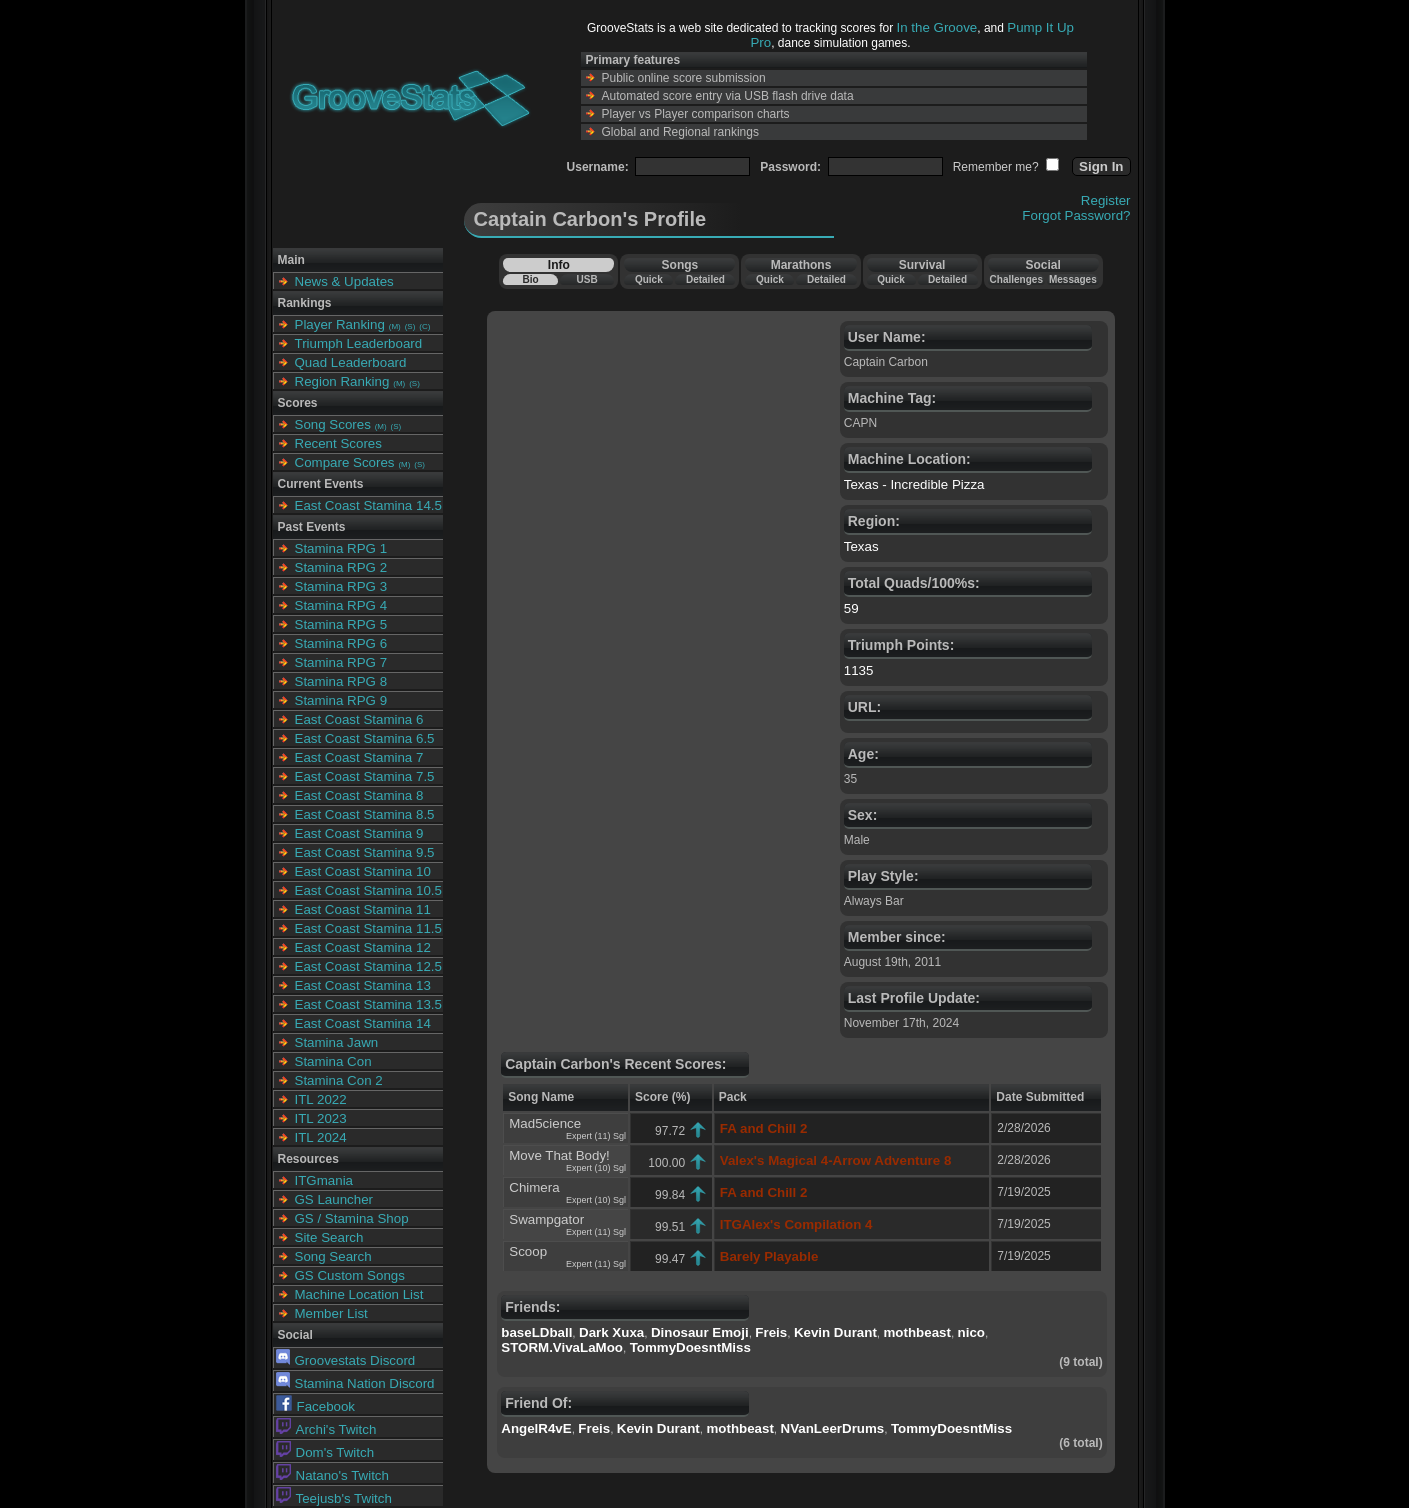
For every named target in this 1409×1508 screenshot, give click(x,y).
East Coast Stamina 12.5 (368, 966)
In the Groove (937, 27)
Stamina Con (333, 1061)
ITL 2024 (321, 1137)
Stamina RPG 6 (341, 643)
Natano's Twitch (332, 1475)
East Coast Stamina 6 (359, 719)
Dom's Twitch (325, 1452)
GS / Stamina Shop (352, 1218)
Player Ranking (340, 324)
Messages (1073, 279)
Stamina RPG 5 (341, 624)
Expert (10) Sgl (596, 1168)
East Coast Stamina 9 (359, 833)
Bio (530, 279)
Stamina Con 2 (339, 1080)
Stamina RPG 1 (341, 548)
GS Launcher (334, 1199)
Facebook (316, 1406)
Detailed (705, 279)
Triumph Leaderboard (359, 343)
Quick (649, 279)
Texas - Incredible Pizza (914, 484)
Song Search (333, 1256)
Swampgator (546, 1219)
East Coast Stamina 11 (363, 909)
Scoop (528, 1251)
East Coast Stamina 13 (363, 985)
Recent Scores (338, 443)
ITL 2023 (321, 1118)
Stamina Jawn (337, 1042)
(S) (410, 326)
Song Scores (333, 424)
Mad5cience (545, 1123)
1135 (859, 670)
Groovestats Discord (346, 1360)
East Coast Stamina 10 (363, 871)
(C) (424, 326)
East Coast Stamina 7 (359, 757)
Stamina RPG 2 (341, 567)
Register (1106, 200)
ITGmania (324, 1180)
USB (587, 279)
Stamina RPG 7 (341, 662)
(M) (395, 326)
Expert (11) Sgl (596, 1136)
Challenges (1016, 279)
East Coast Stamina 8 (359, 795)
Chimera (534, 1187)
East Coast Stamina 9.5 (365, 852)
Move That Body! (559, 1155)
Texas (861, 546)
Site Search (329, 1237)
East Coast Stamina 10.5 (368, 890)
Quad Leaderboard (351, 362)
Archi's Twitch (326, 1429)
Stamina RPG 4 (341, 605)
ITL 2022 (321, 1099)
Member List (331, 1313)
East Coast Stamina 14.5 (368, 505)
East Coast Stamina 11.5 (368, 928)
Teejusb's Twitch (334, 1498)
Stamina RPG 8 (341, 681)
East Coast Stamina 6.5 (365, 738)
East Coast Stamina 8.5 (365, 814)
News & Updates (344, 281)
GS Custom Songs (350, 1275)
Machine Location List (359, 1294)
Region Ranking (342, 381)
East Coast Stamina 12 (363, 947)
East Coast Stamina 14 (363, 1023)
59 (851, 608)
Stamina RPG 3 (341, 586)
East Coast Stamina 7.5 (365, 776)
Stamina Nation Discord (355, 1383)
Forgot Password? (1076, 215)
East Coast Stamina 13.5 (368, 1004)
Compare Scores (345, 462)
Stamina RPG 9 (341, 700)
